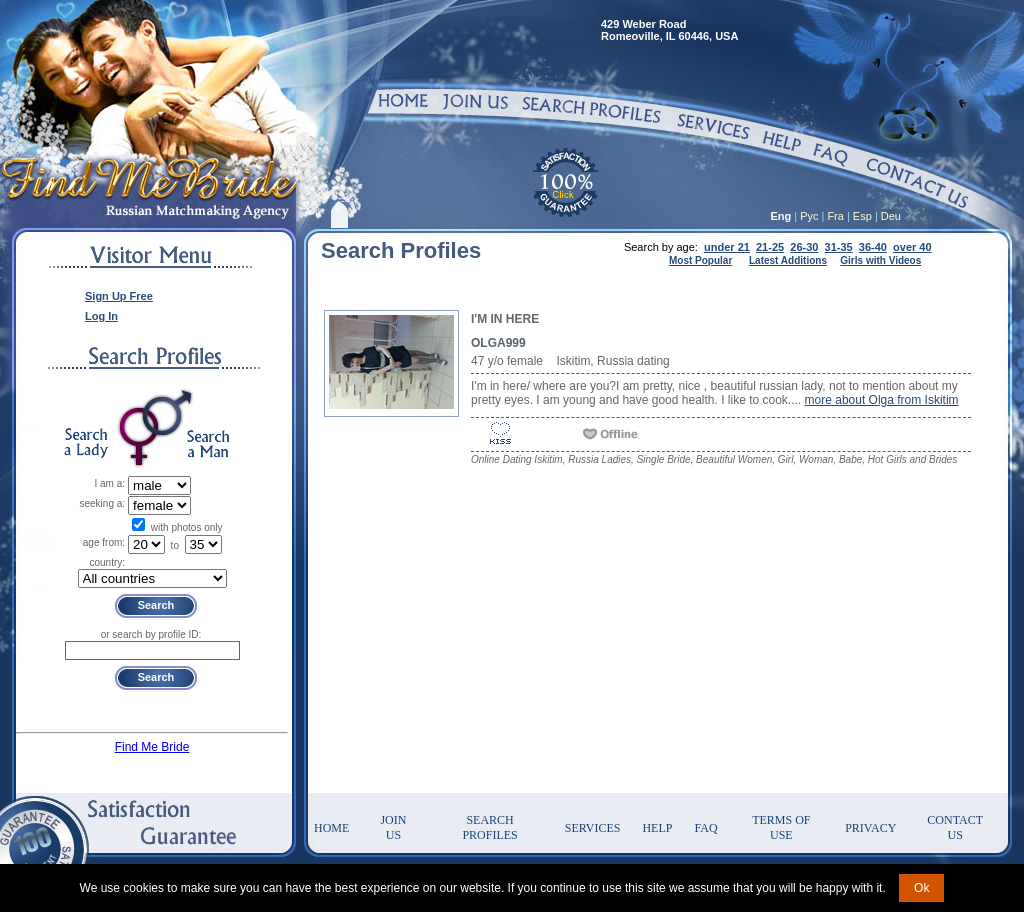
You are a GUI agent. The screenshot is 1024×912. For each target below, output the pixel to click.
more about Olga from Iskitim (882, 400)
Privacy (870, 828)
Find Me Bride (152, 747)
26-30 (804, 247)
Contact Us (955, 827)
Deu (891, 216)
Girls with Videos (880, 260)
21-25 (770, 247)
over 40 (912, 247)
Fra (835, 216)
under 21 (727, 247)
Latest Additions (788, 260)
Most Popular (700, 260)
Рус (809, 216)
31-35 (839, 247)
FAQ (705, 828)
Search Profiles (489, 827)
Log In (101, 316)
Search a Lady (86, 443)
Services (593, 828)
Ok (921, 888)
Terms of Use (781, 827)
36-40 (873, 247)
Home (331, 828)
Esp (862, 216)
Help (657, 828)
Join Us (393, 827)
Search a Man (208, 443)
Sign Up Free (119, 296)
